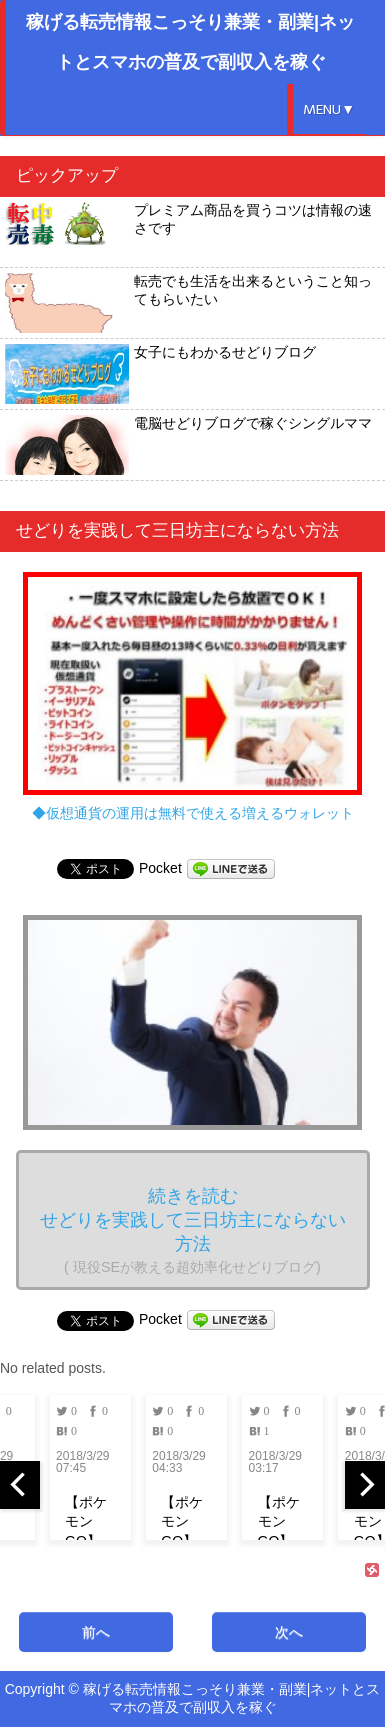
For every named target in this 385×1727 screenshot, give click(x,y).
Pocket (160, 868)
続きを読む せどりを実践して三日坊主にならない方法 (193, 1230)
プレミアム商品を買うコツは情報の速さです (188, 232)
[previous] (20, 1485)
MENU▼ (329, 109)
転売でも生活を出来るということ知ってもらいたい (188, 303)
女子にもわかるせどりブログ (160, 374)
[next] (365, 1485)
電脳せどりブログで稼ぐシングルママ (188, 445)
